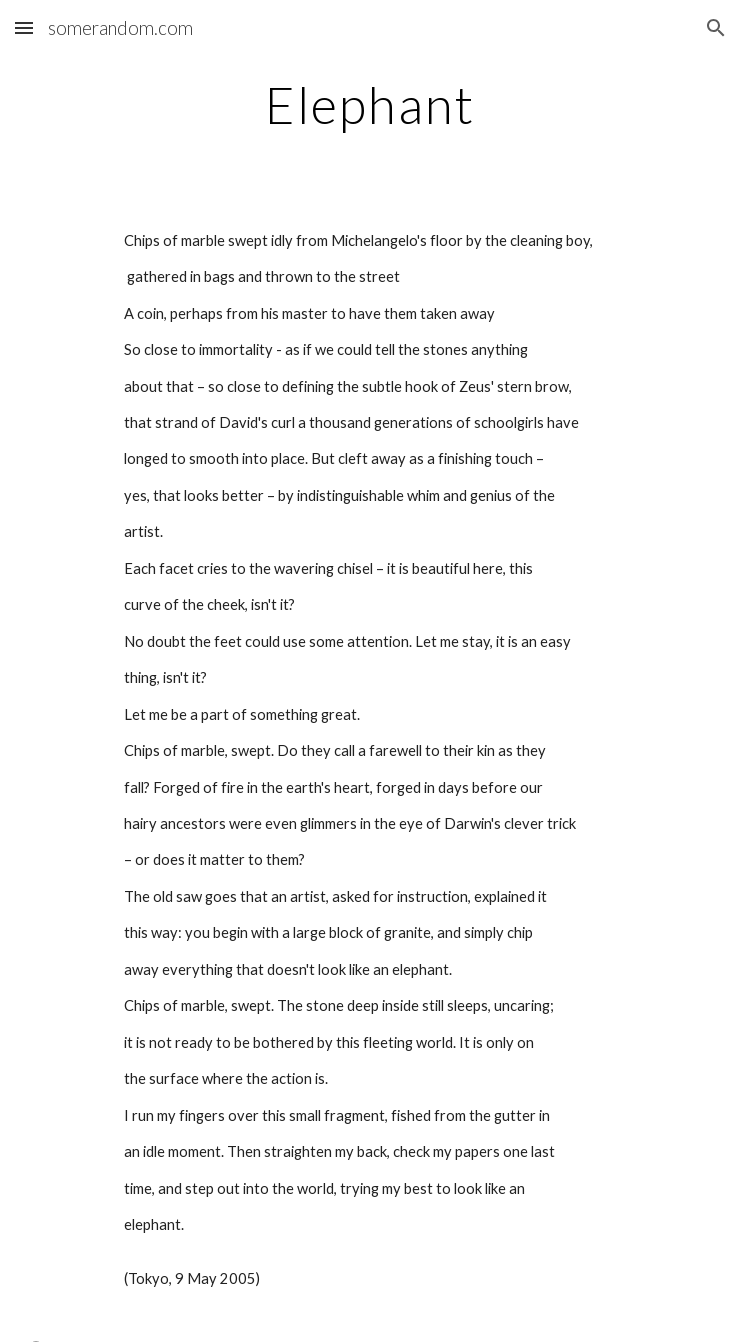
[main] (369, 105)
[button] (24, 27)
